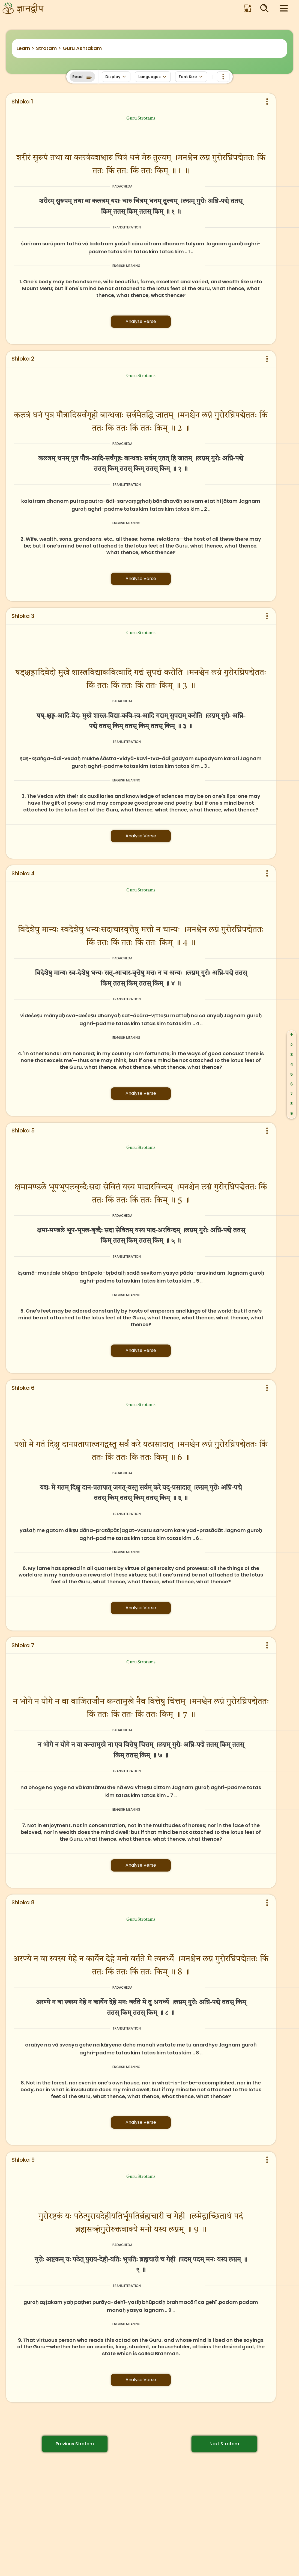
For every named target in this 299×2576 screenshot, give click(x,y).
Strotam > (48, 48)
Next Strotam (224, 2444)
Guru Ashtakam (82, 48)
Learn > (25, 48)
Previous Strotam (75, 2444)
